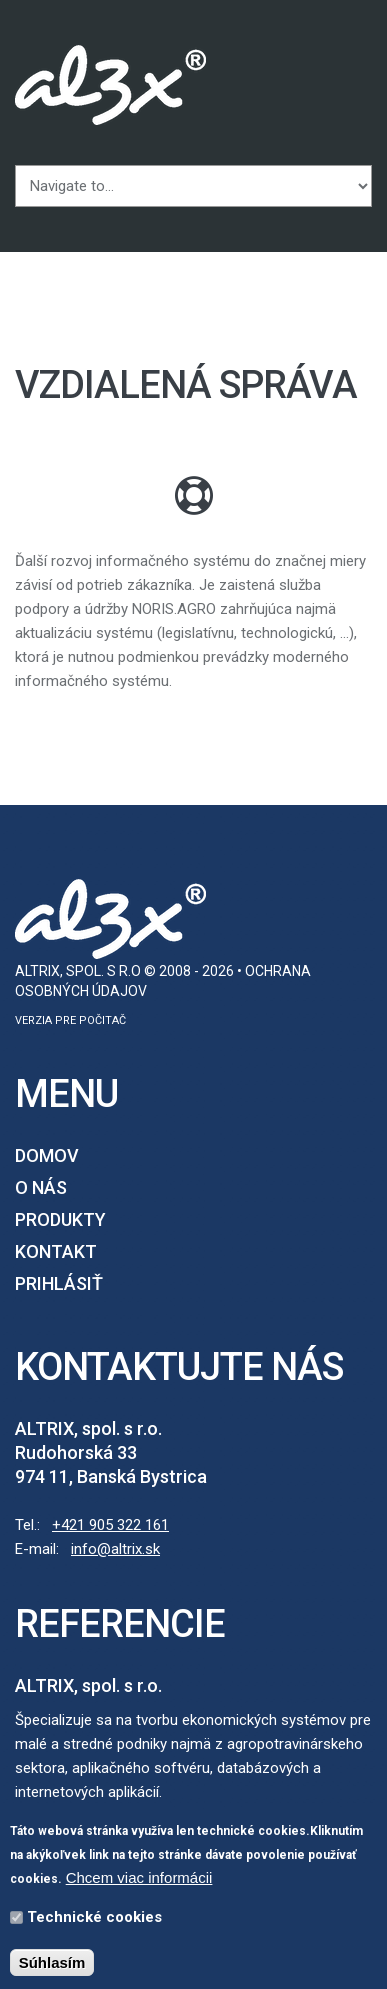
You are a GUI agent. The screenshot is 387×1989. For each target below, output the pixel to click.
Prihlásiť (59, 1283)
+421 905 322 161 (110, 1525)
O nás (41, 1187)
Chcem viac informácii (139, 1881)
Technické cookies (94, 1921)
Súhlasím (52, 1966)
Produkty (60, 1219)
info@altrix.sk (115, 1549)
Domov (47, 1155)
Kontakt (56, 1251)
